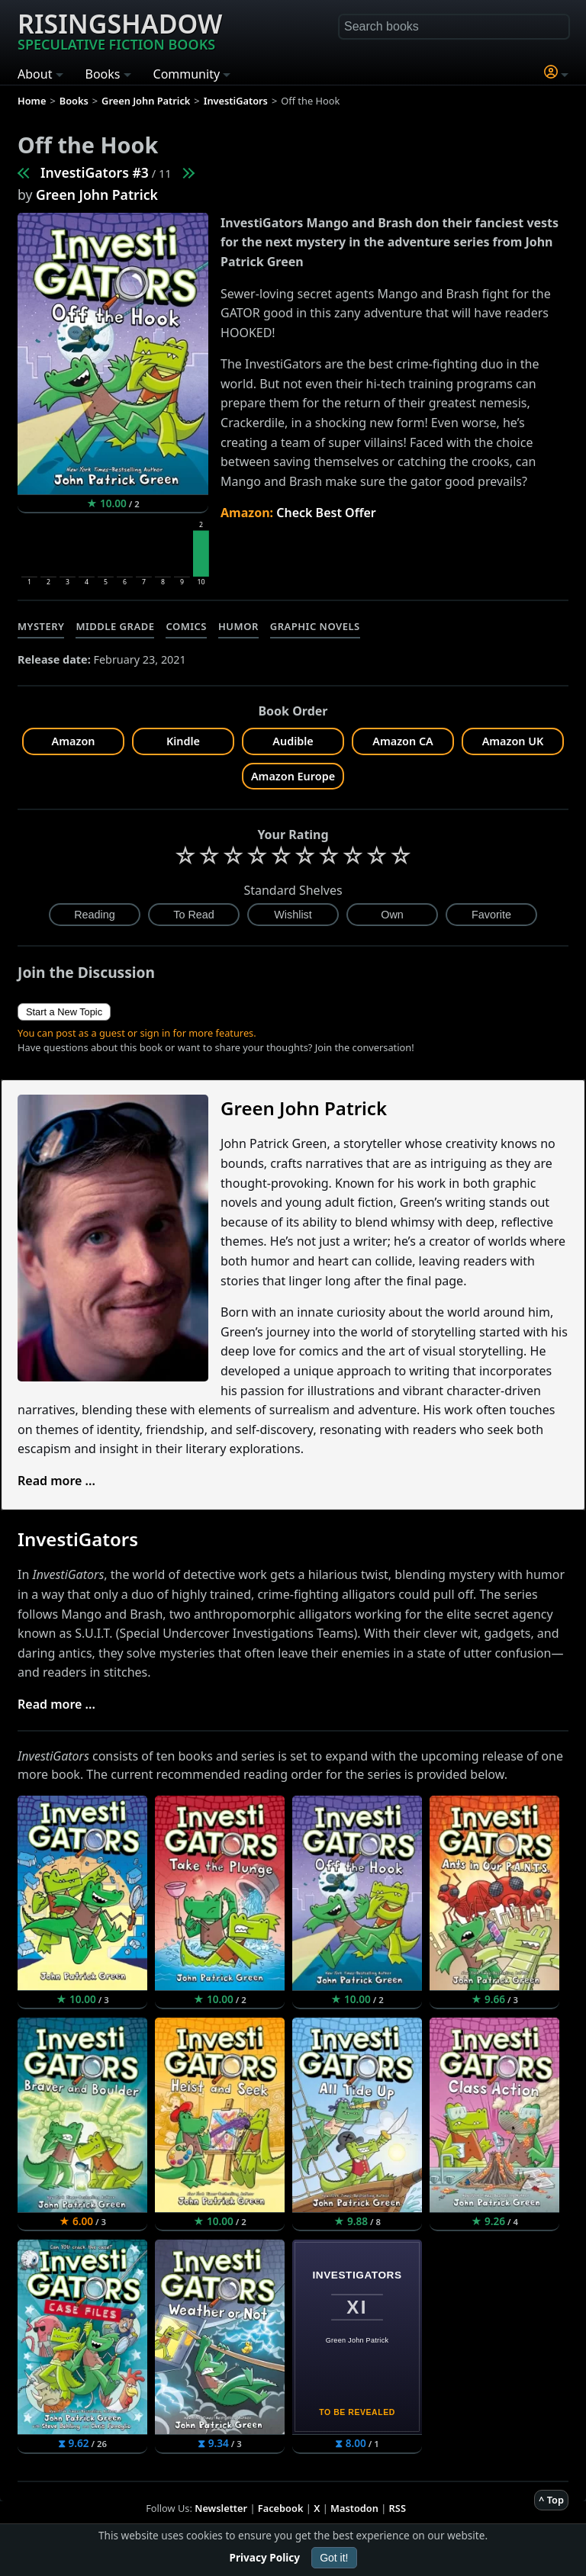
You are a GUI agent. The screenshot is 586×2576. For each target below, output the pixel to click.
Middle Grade (115, 626)
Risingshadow (120, 29)
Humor (238, 626)
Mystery (41, 626)
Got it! (334, 2558)
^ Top (551, 2500)
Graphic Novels (315, 626)
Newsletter (221, 2508)
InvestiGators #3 (94, 172)
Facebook (281, 2508)
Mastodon (354, 2508)
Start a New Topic (64, 1012)
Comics (186, 626)
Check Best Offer (326, 512)
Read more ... (56, 1480)
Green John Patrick (97, 194)
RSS (397, 2508)
